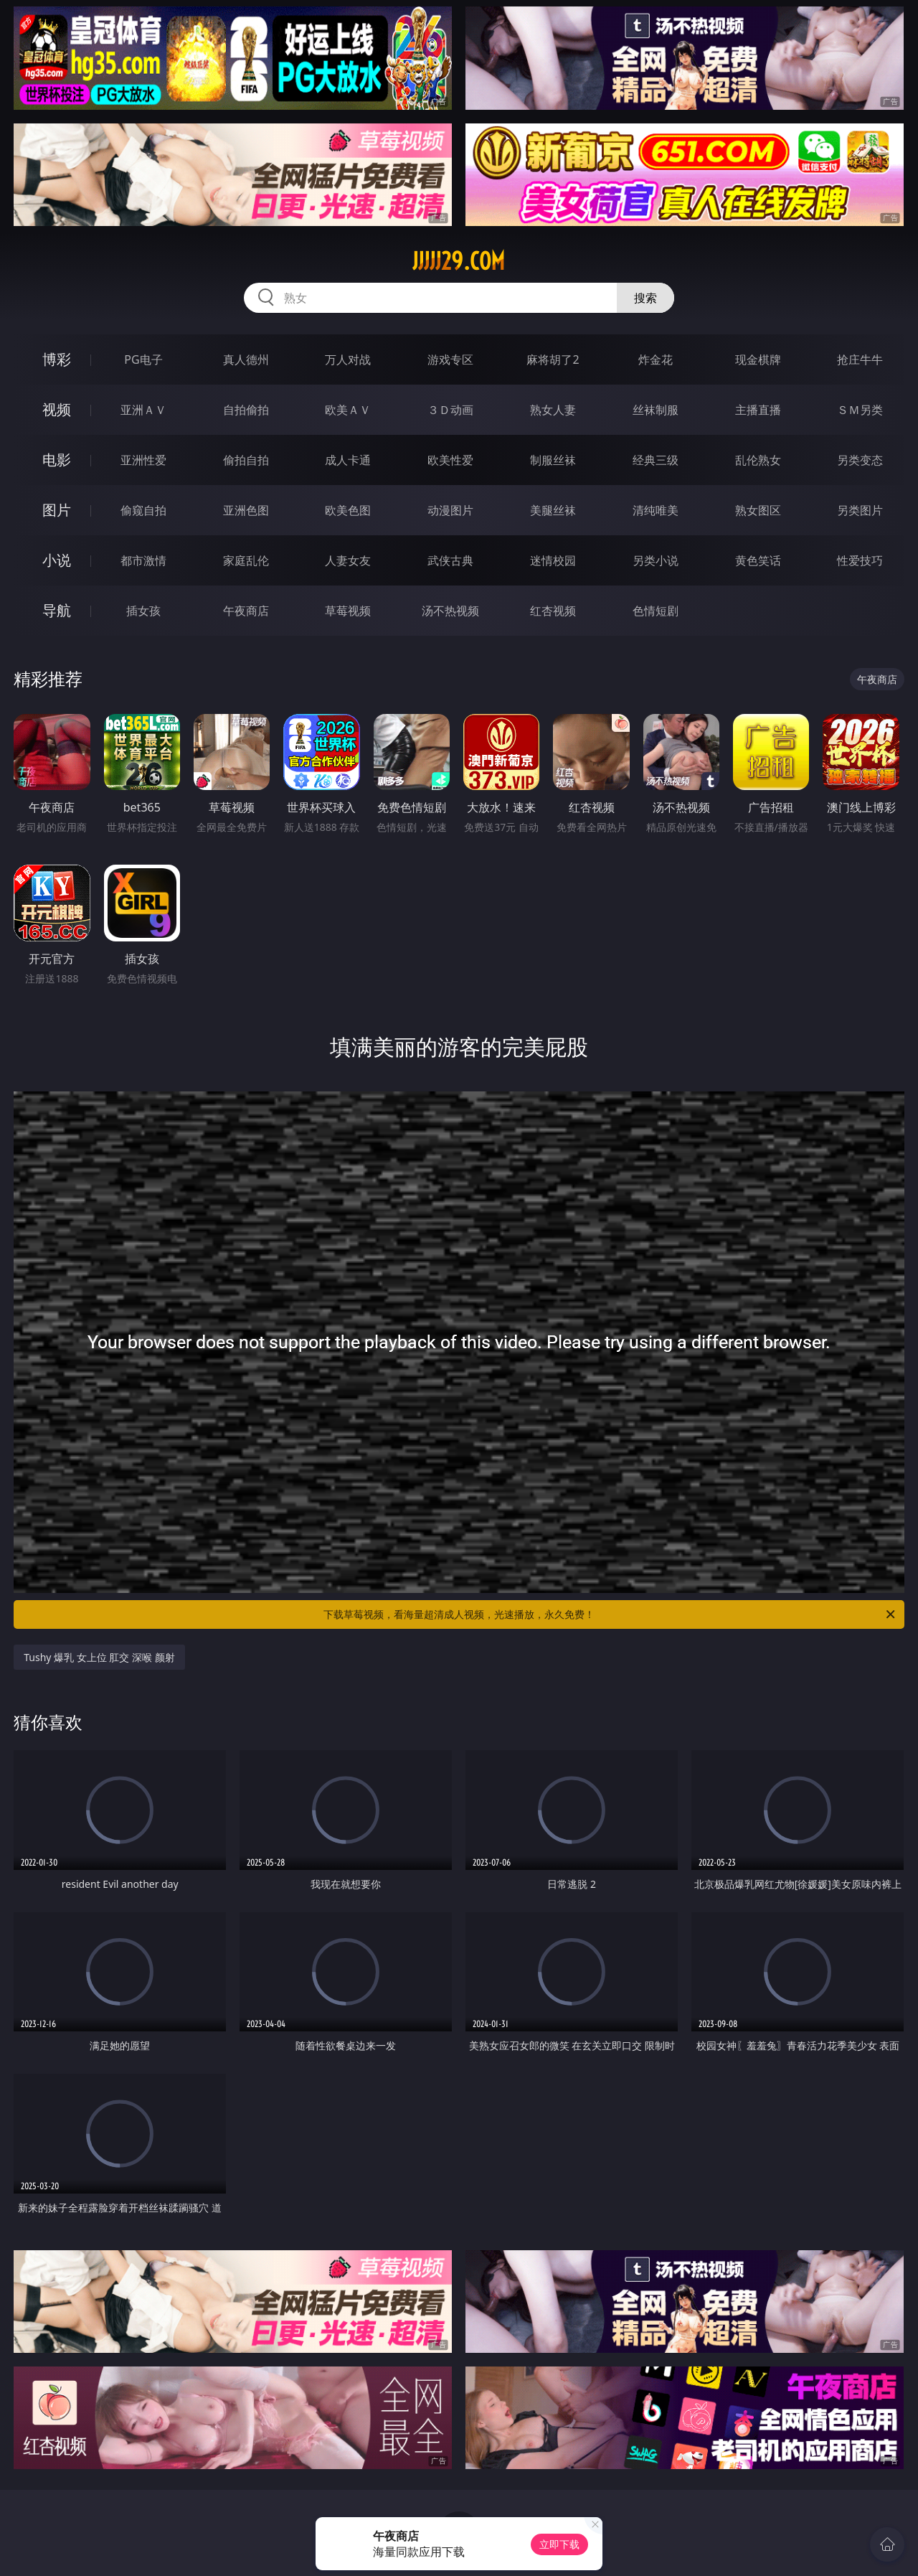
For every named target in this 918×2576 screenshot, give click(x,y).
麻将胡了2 (552, 359)
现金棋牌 (758, 359)
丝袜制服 (655, 410)
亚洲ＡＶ (143, 410)
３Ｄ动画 (450, 410)
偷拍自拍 (246, 460)
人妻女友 (348, 560)
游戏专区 (450, 359)
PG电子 (143, 359)
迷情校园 (553, 560)
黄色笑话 (758, 560)
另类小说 (655, 560)
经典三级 (655, 460)
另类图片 (860, 510)
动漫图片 (450, 510)
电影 (56, 459)
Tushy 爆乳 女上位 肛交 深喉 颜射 (99, 1657)
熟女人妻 (553, 410)
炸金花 (655, 359)
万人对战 (348, 359)
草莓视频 (348, 611)
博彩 (56, 359)
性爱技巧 (860, 560)
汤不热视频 (450, 611)
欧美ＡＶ (348, 410)
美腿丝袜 (553, 510)
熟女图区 (758, 510)
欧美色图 (348, 510)
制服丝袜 (553, 460)
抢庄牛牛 (860, 359)
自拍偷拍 (246, 410)
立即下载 (559, 2544)
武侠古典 (450, 560)
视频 (56, 409)
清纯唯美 (655, 510)
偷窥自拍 (143, 510)
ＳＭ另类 (860, 410)
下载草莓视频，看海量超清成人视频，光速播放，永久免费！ (610, 1614)
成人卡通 (348, 460)
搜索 (645, 298)
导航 (56, 610)
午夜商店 (246, 611)
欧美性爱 (450, 460)
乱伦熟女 (758, 460)
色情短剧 (655, 611)
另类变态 (860, 460)
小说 (56, 560)
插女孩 (143, 611)
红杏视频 (553, 611)
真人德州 (246, 359)
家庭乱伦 (246, 560)
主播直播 (758, 410)
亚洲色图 (246, 510)
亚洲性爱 (143, 460)
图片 (56, 510)
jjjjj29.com (458, 261)
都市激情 (143, 560)
